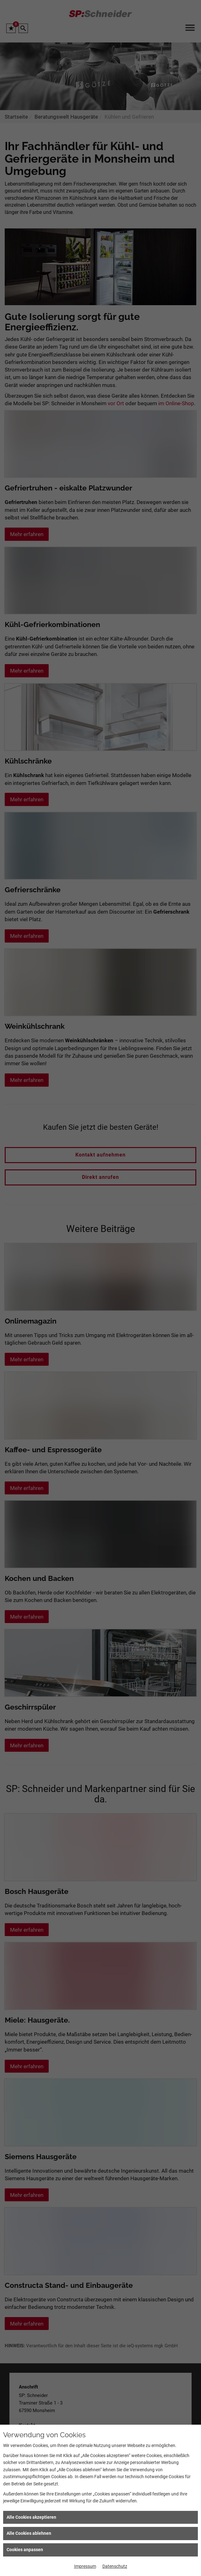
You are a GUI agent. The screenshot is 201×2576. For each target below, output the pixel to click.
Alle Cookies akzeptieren (31, 2517)
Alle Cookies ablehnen (29, 2533)
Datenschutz (114, 2566)
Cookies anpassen (25, 2549)
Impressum (85, 2566)
